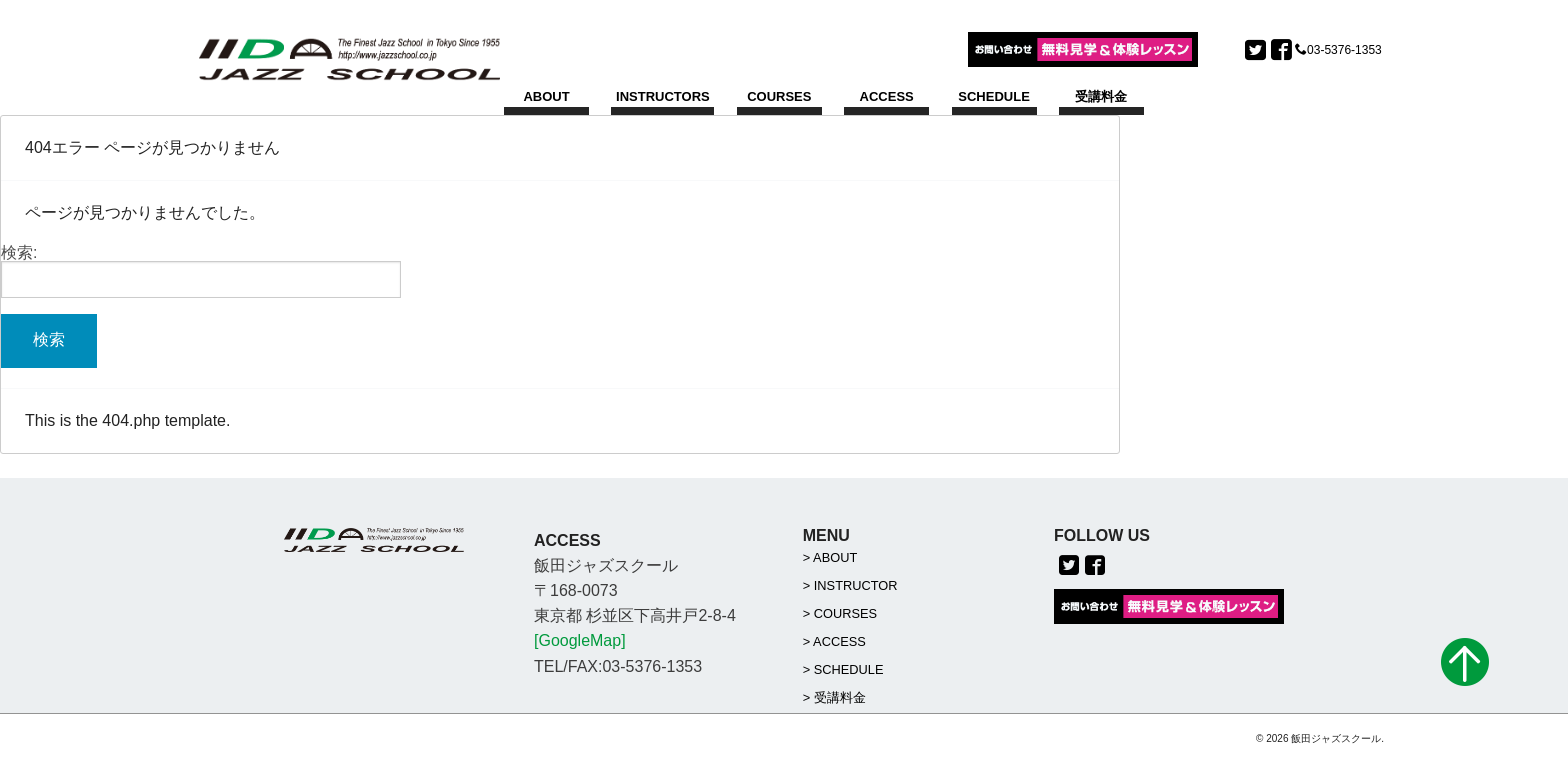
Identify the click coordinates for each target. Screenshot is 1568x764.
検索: (19, 253)
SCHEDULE (994, 96)
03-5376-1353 (1344, 50)
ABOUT (546, 96)
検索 (49, 339)
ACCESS (887, 96)
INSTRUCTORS (663, 96)
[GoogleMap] (580, 641)
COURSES (779, 96)
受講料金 (1101, 96)
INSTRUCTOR (856, 585)
